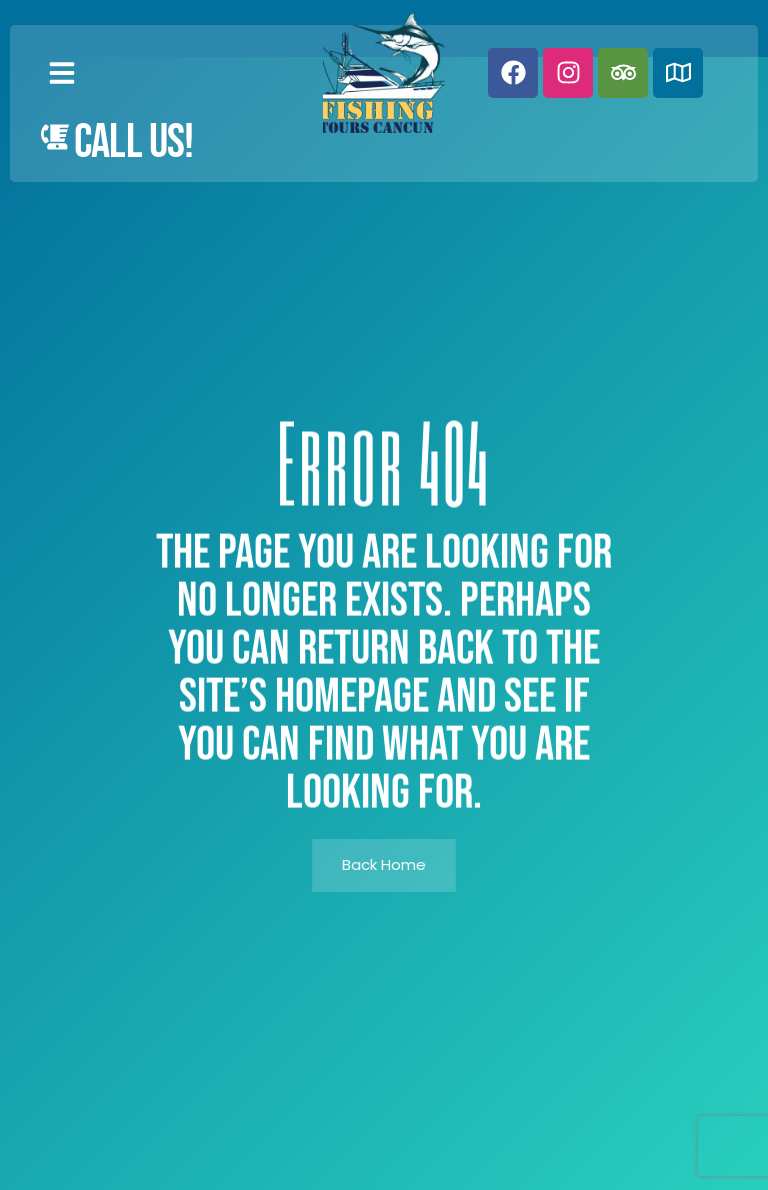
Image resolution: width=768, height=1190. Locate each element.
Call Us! (134, 142)
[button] (62, 73)
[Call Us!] (55, 137)
